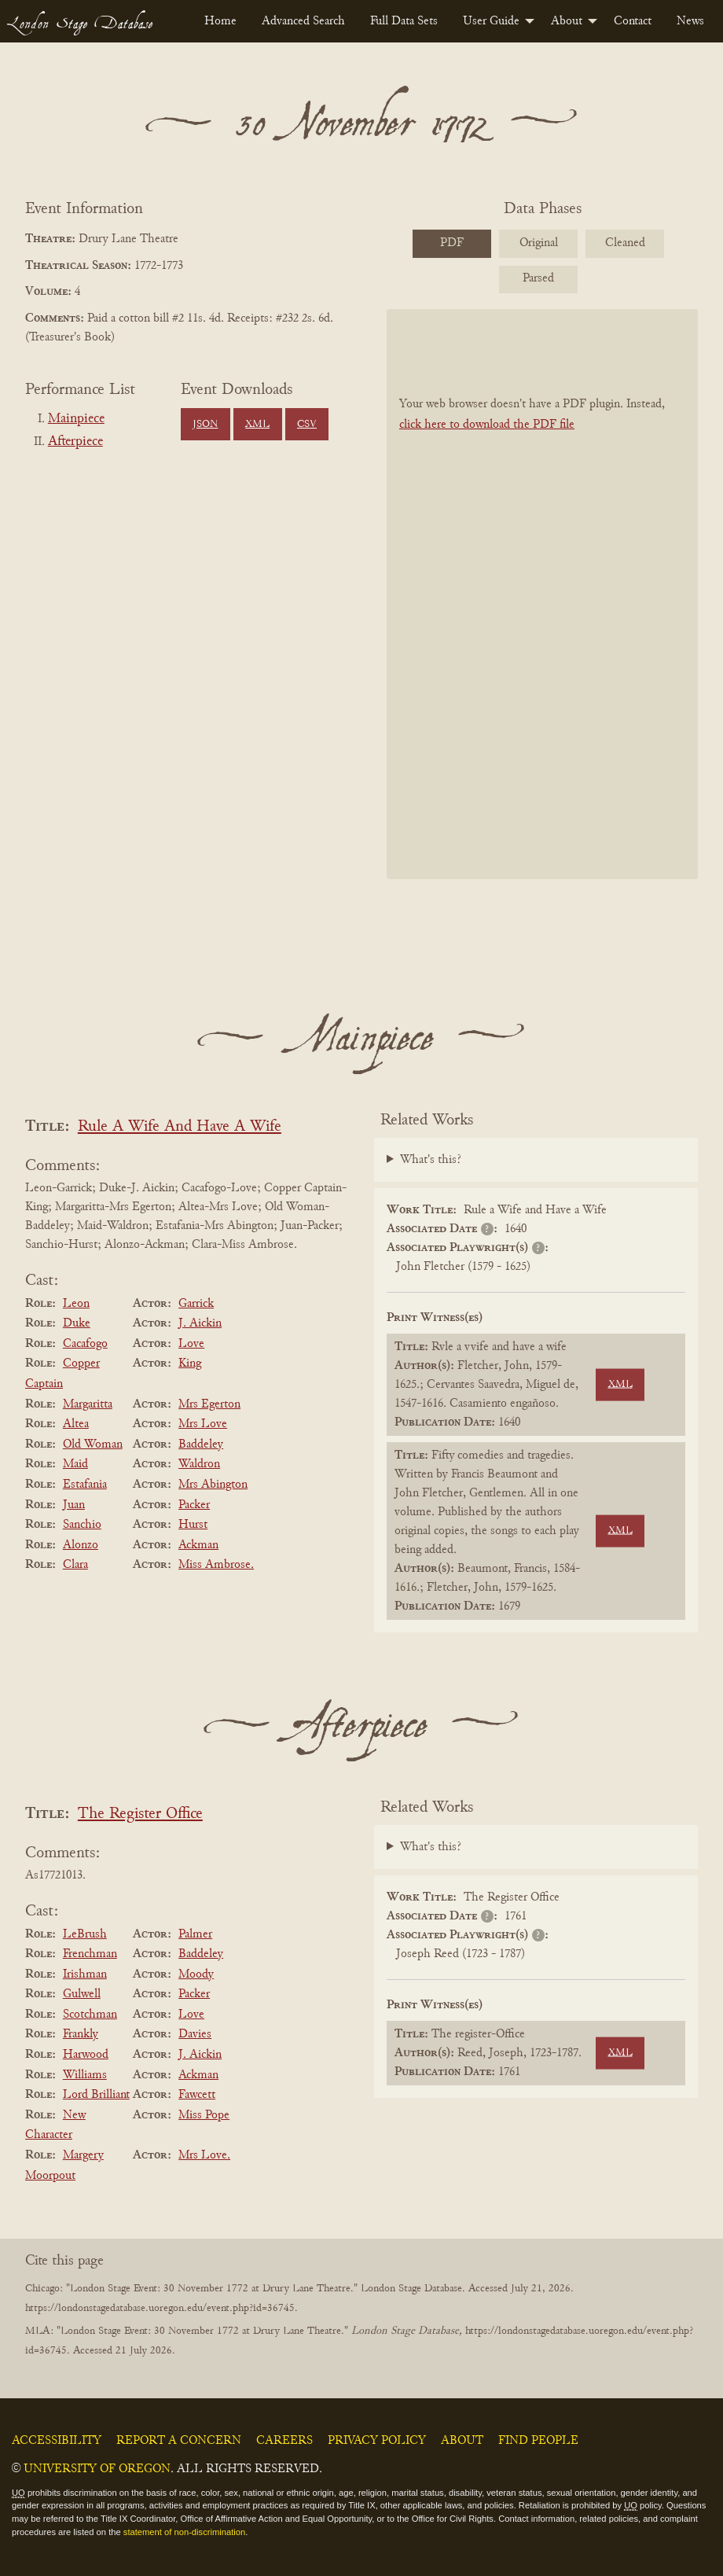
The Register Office (140, 1814)
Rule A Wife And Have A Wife (179, 1127)
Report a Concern (178, 2440)
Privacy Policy (377, 2440)
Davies (194, 2034)
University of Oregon (97, 2469)
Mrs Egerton (209, 1404)
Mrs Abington (213, 1484)
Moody (196, 1974)
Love (191, 1344)
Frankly (80, 2034)
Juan (74, 1505)
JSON (205, 424)
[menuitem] (220, 21)
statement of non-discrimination (184, 2532)
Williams (85, 2075)
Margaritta (87, 1404)
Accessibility (56, 2440)
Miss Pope (203, 2115)
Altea (76, 1424)
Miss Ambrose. (216, 1564)
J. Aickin (200, 1323)
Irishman (85, 1974)
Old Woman (93, 1444)
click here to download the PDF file (486, 424)
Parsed (538, 278)
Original (538, 243)
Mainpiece (76, 419)
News (690, 21)
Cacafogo (85, 1344)
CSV (307, 424)
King (189, 1363)
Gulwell (82, 1994)
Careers (284, 2440)
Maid (75, 1464)
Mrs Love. (204, 2155)
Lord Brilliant (96, 2094)
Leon (76, 1303)
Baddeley (200, 1444)
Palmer (195, 1934)
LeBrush (85, 1934)
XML (257, 424)
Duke (76, 1323)
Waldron (199, 1464)
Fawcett (196, 2094)
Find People (538, 2440)
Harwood (85, 2054)
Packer (194, 1505)
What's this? (430, 1160)
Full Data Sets (404, 21)
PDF (452, 243)
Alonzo (80, 1545)
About (566, 21)
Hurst (192, 1524)
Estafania (85, 1484)
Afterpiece (75, 442)
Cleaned (625, 243)
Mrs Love (202, 1424)
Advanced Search (303, 21)
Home (220, 21)
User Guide (491, 21)
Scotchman (90, 2014)
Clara (75, 1564)
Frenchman (90, 1954)
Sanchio (82, 1524)
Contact (632, 21)
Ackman (198, 1545)
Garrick (196, 1303)
